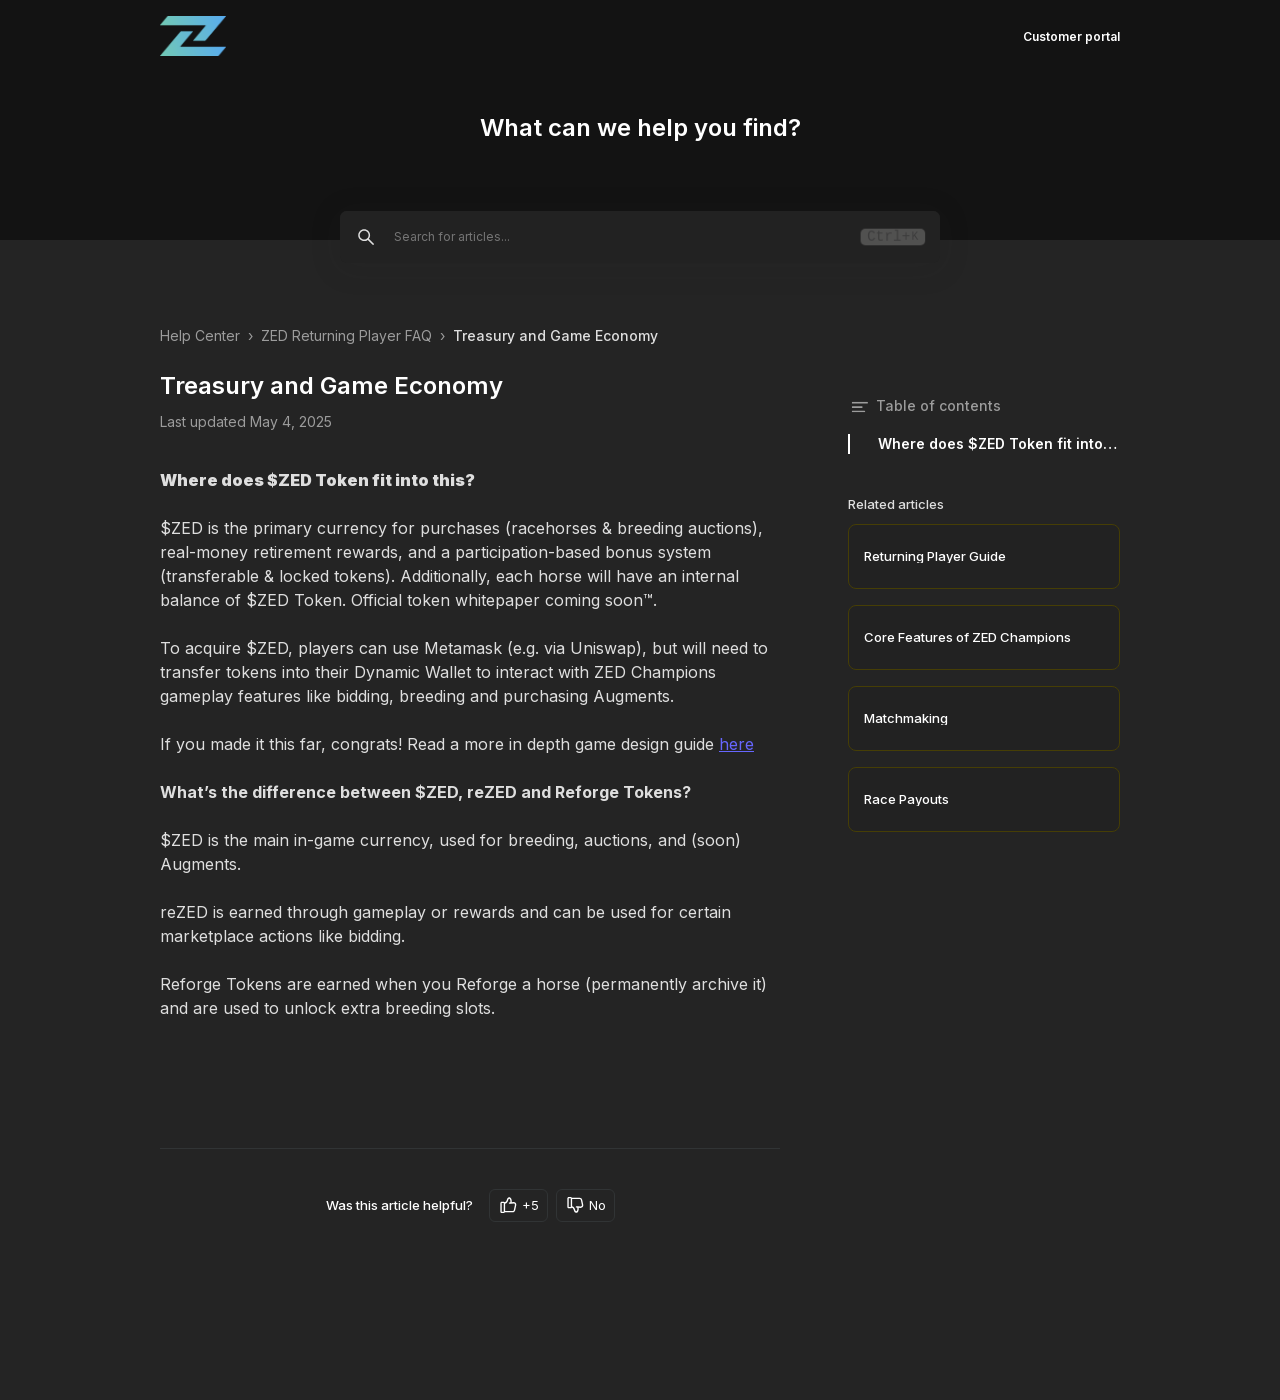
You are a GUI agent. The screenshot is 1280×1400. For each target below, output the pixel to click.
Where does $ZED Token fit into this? (999, 443)
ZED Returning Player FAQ (346, 335)
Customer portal (1071, 36)
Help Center (200, 335)
